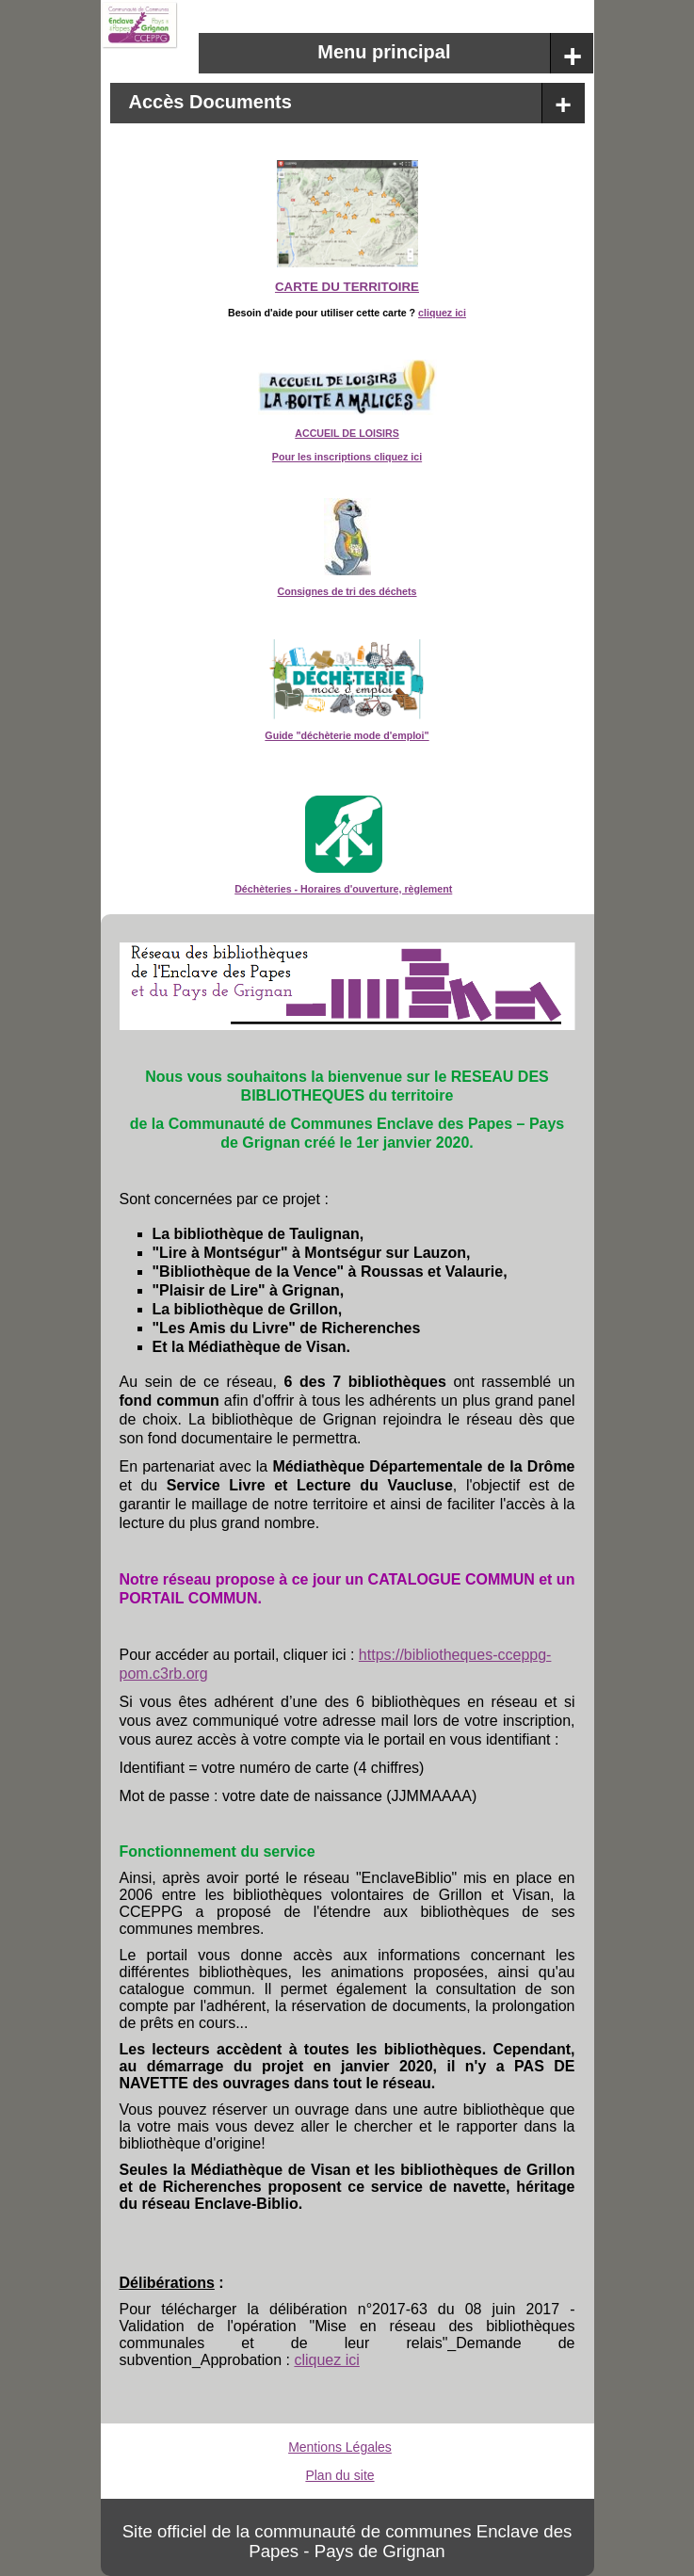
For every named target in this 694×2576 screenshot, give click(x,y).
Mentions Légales (340, 2447)
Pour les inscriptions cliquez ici (347, 456)
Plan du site (339, 2475)
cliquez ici (442, 312)
